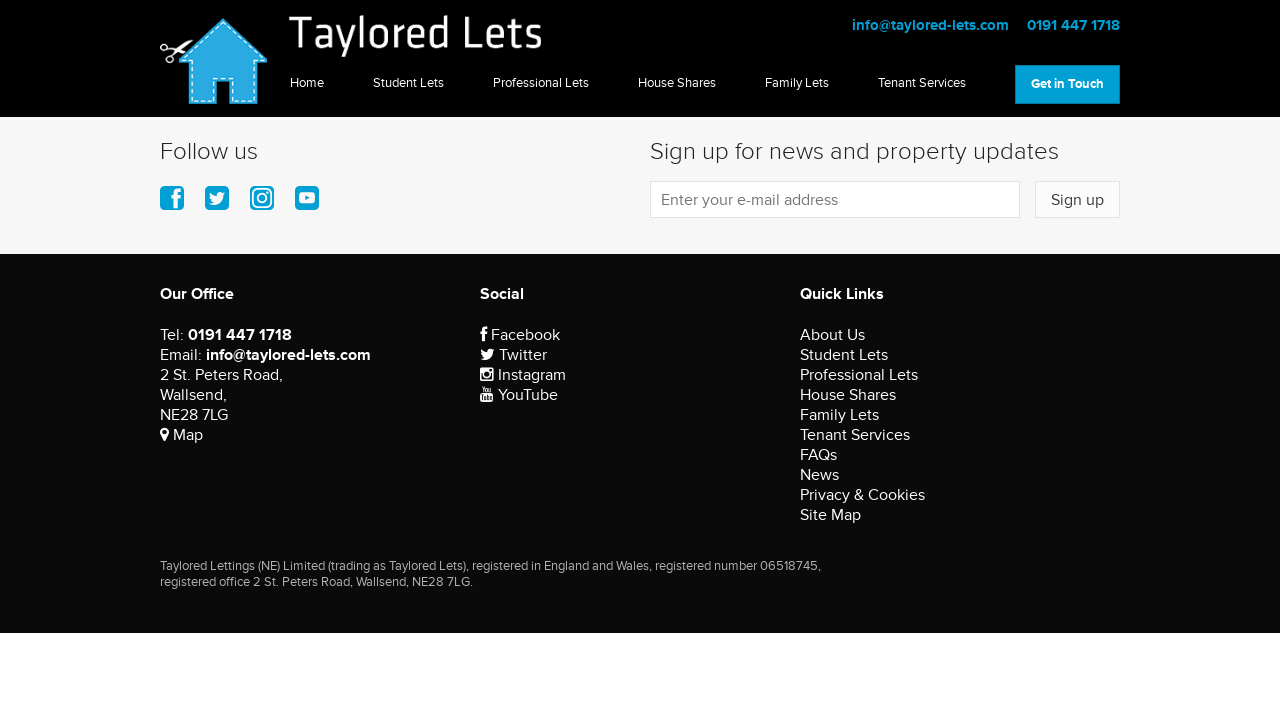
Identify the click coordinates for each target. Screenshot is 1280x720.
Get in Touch (1067, 84)
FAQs (818, 455)
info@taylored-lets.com (930, 25)
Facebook (520, 335)
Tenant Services (922, 83)
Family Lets (797, 83)
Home (307, 83)
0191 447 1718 (1073, 25)
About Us (832, 335)
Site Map (830, 515)
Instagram (523, 375)
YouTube (519, 395)
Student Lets (408, 83)
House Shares (677, 83)
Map (181, 435)
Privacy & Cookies (862, 495)
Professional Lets (541, 83)
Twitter (513, 355)
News (819, 475)
